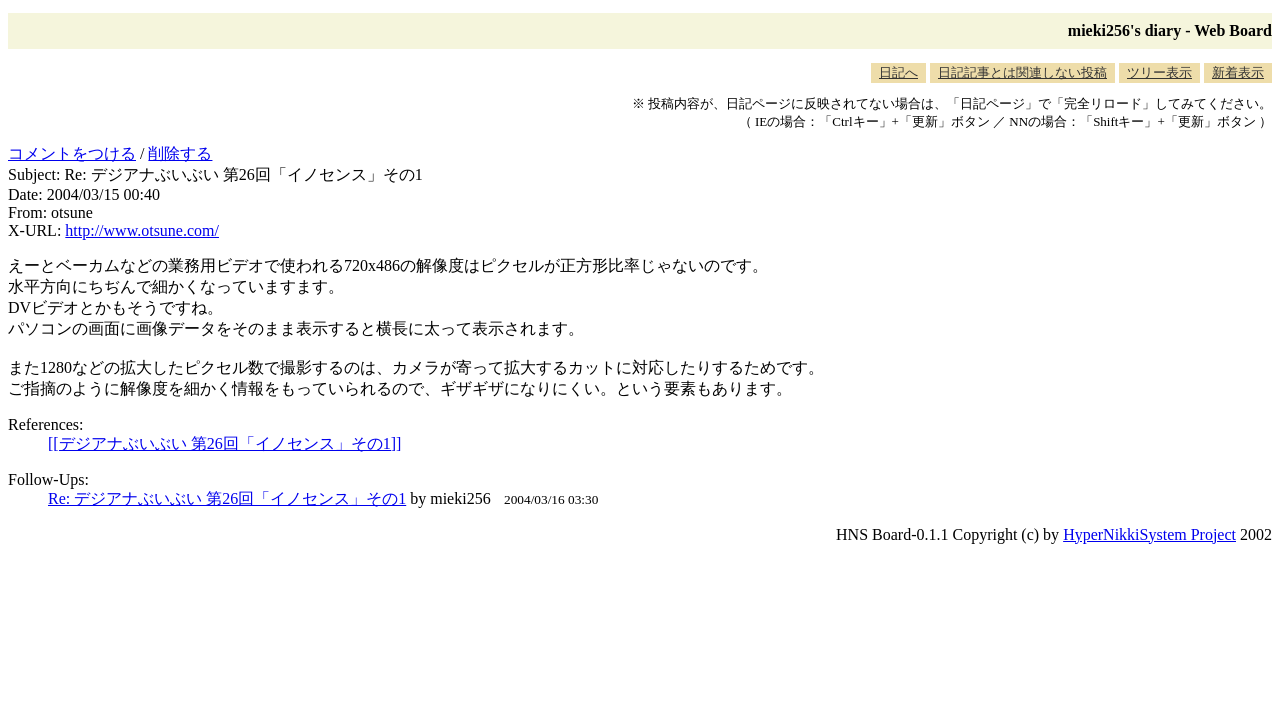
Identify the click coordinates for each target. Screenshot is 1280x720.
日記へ (898, 72)
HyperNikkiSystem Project (1149, 534)
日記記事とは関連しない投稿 (1022, 72)
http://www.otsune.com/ (142, 230)
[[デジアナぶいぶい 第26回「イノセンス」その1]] (224, 443)
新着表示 (1238, 72)
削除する (180, 153)
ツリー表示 (1159, 72)
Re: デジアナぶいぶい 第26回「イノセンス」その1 (227, 498)
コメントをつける (72, 153)
